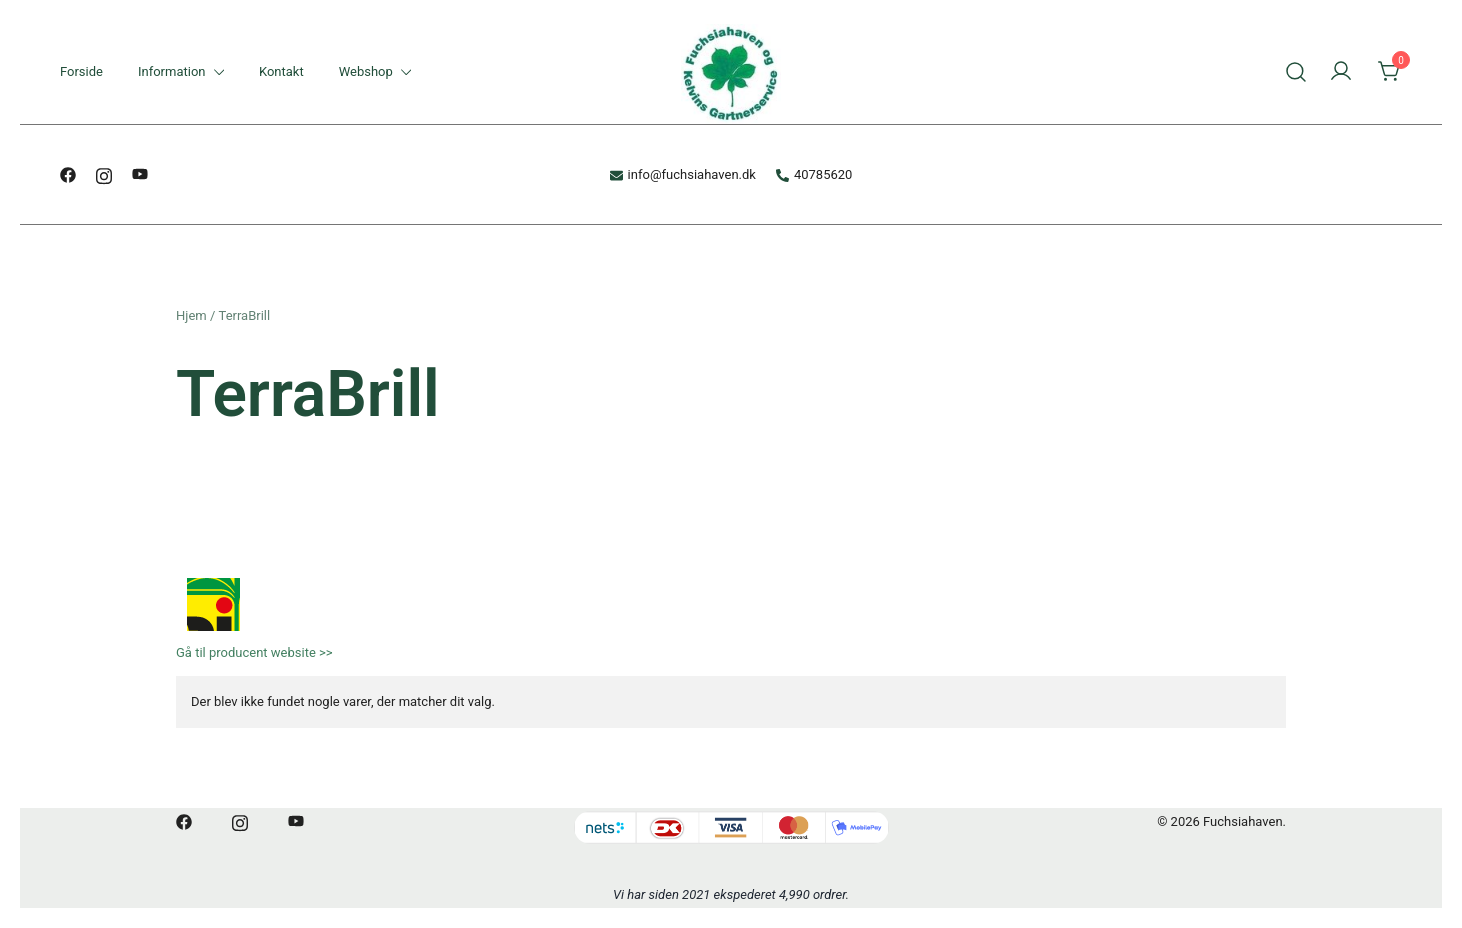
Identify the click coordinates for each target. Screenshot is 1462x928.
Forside (81, 71)
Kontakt (281, 71)
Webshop (366, 71)
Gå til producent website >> (254, 652)
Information (172, 71)
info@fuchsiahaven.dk (683, 174)
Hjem (191, 315)
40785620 (814, 174)
